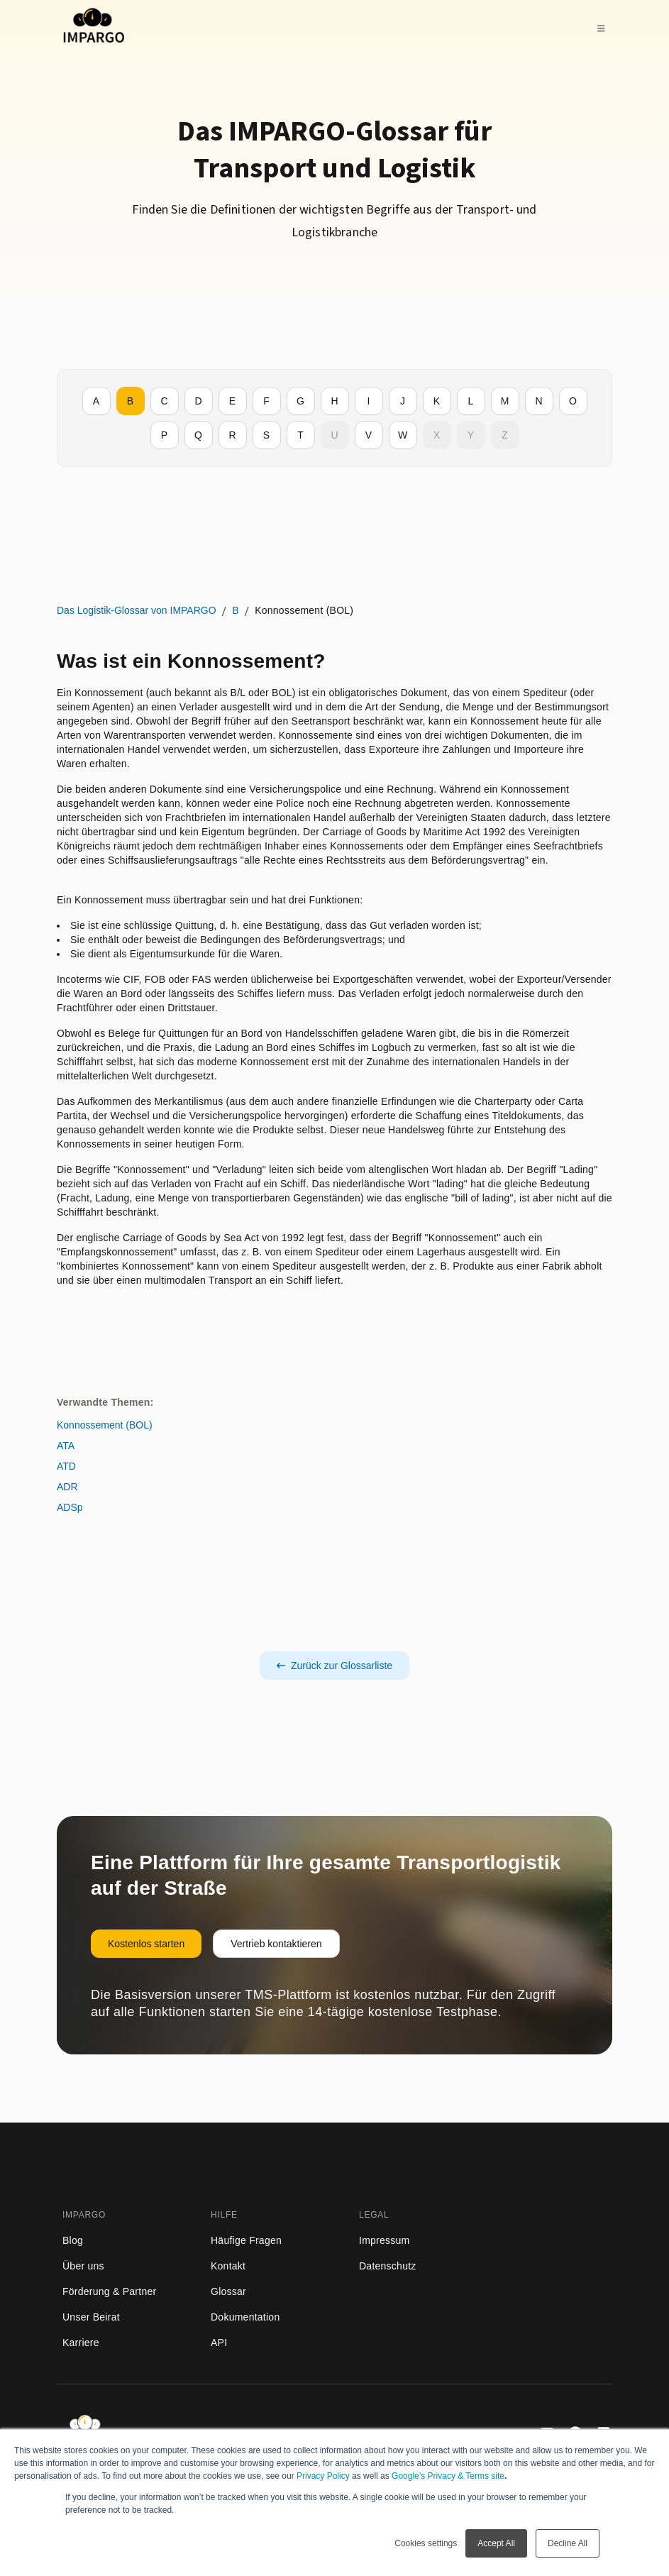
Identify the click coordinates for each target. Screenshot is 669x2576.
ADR (67, 1486)
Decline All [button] (567, 2543)
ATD (66, 1466)
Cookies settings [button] (425, 2543)
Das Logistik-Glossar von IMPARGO (136, 610)
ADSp (70, 1507)
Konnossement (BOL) (105, 1425)
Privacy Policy (323, 2476)
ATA (65, 1445)
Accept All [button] (496, 2543)
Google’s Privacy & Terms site (448, 2476)
